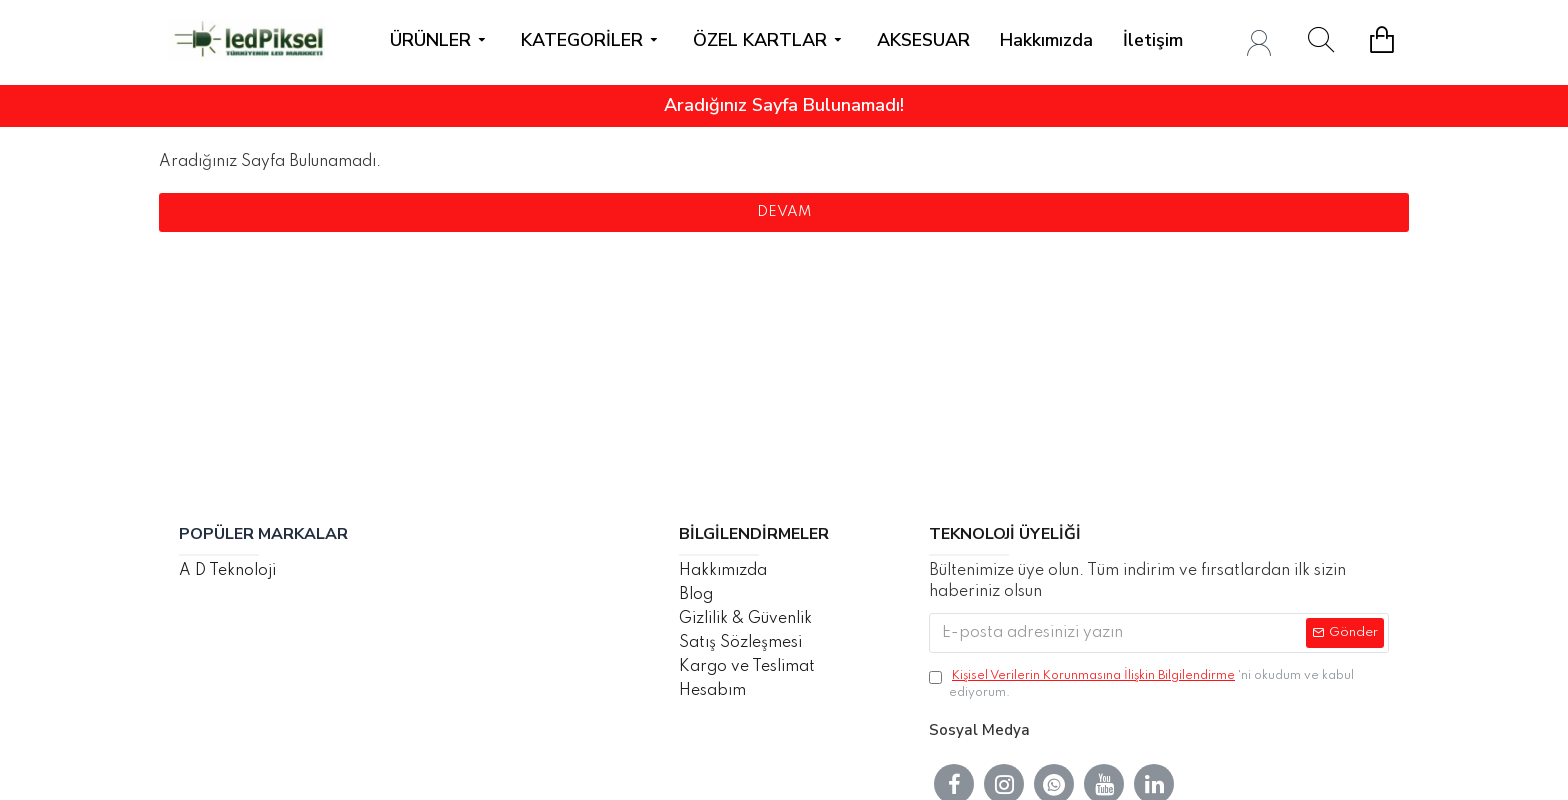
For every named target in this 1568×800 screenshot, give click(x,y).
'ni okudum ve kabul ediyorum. (1141, 683)
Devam (784, 212)
